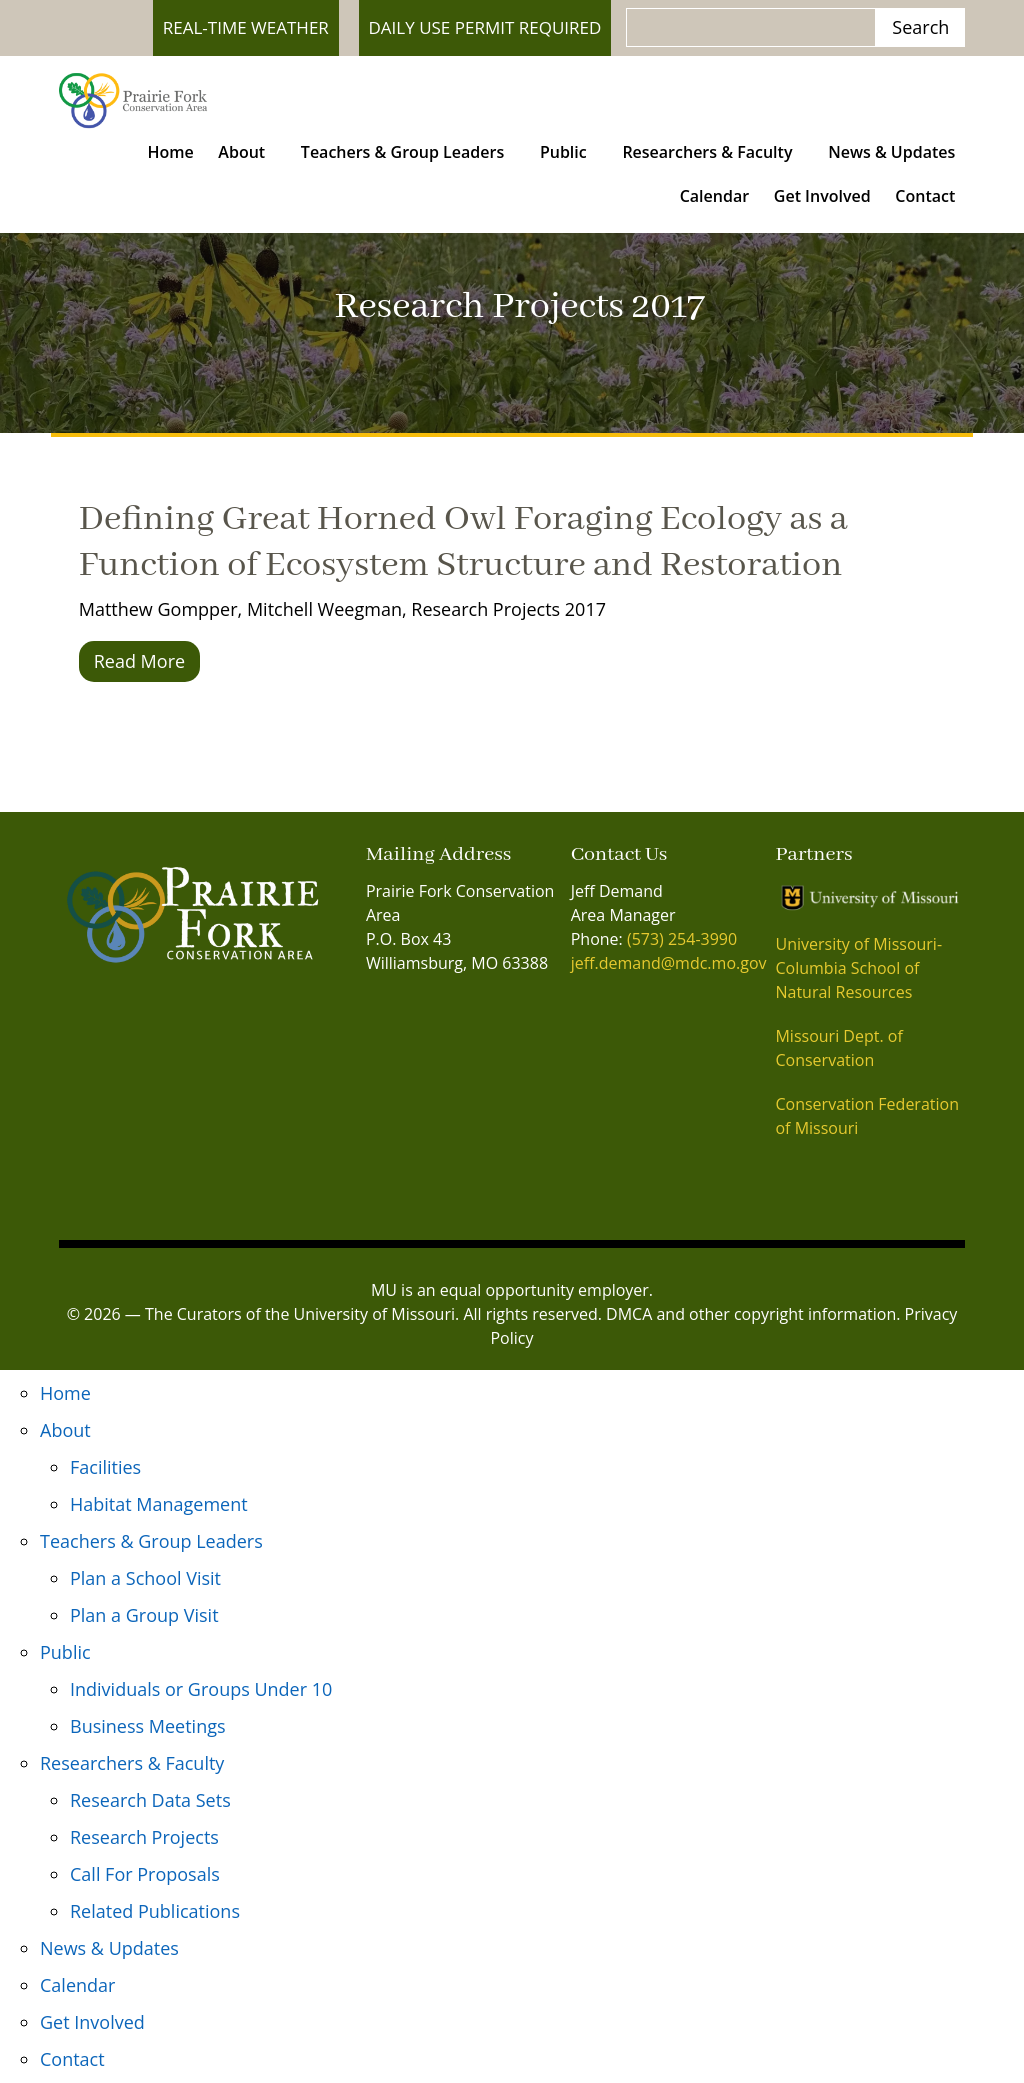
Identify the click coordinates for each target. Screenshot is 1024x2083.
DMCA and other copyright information (751, 1314)
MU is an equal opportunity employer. (512, 1290)
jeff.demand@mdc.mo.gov (669, 963)
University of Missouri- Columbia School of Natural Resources (858, 968)
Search (920, 27)
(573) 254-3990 (682, 939)
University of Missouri (374, 1314)
